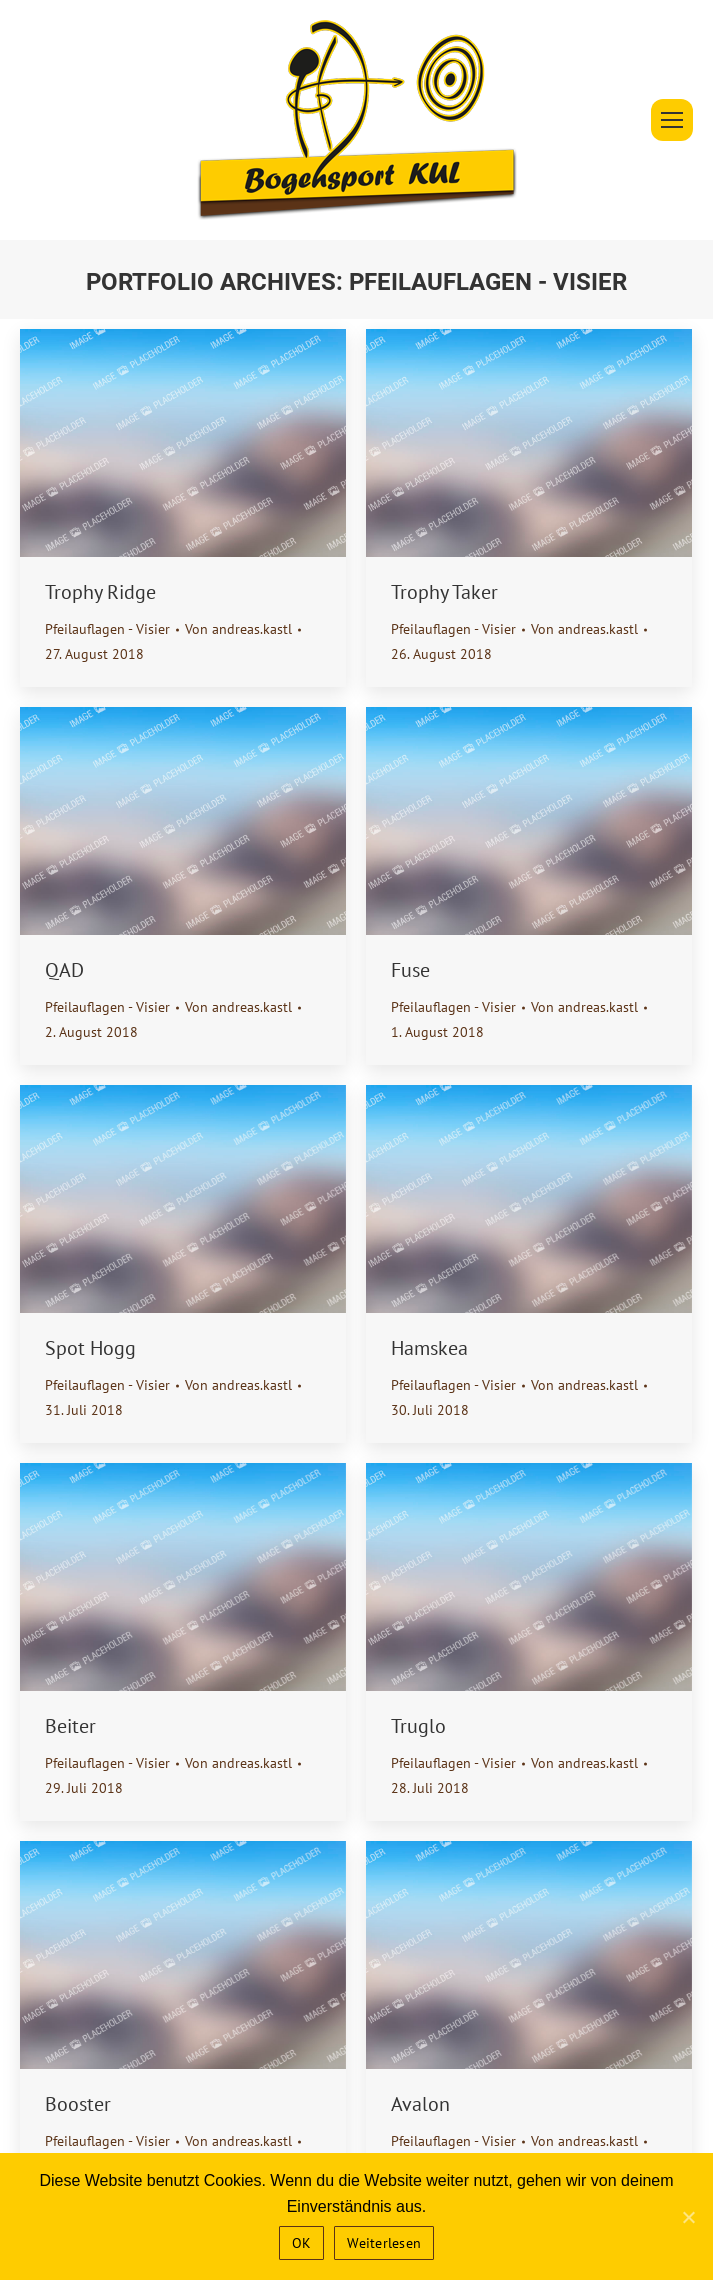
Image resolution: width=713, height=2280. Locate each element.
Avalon (420, 2104)
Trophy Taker (444, 592)
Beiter (70, 1726)
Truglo (418, 1726)
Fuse (410, 970)
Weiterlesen (384, 2243)
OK (302, 2243)
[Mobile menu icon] (672, 120)
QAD (64, 970)
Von (238, 629)
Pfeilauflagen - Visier (107, 629)
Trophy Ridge (100, 592)
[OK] (688, 2217)
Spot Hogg (90, 1348)
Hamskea (429, 1348)
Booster (78, 2104)
